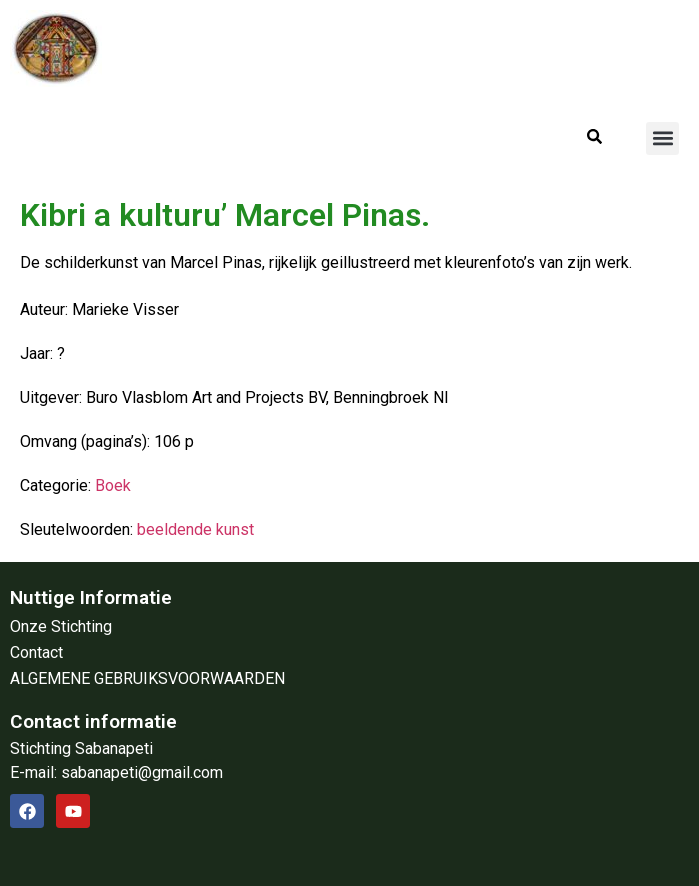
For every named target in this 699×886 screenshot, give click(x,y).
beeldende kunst (195, 529)
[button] (662, 138)
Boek (113, 485)
